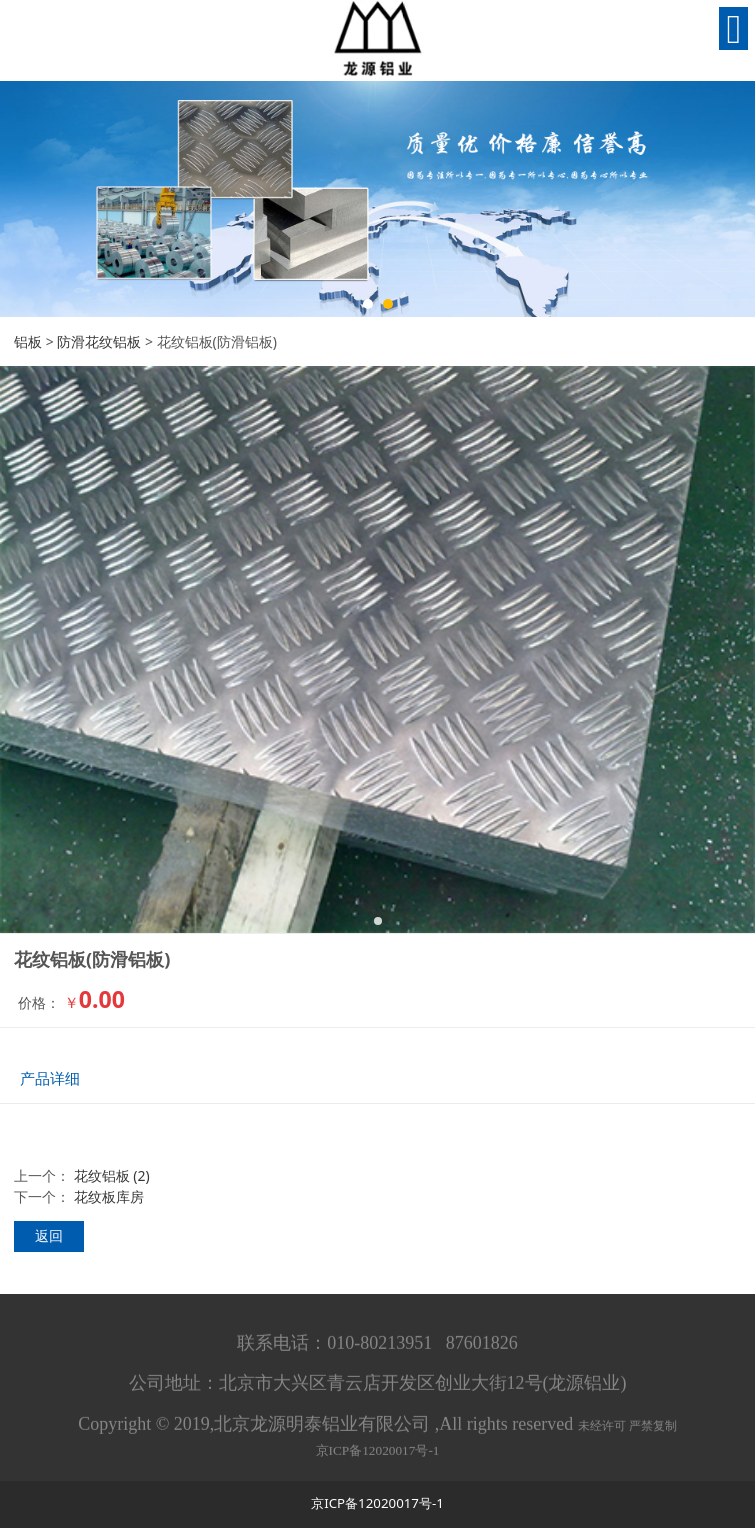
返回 (49, 1235)
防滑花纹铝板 (99, 341)
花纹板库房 (109, 1196)
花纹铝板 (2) (112, 1175)
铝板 (28, 341)
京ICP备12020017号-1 (378, 1456)
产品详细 (50, 1078)
